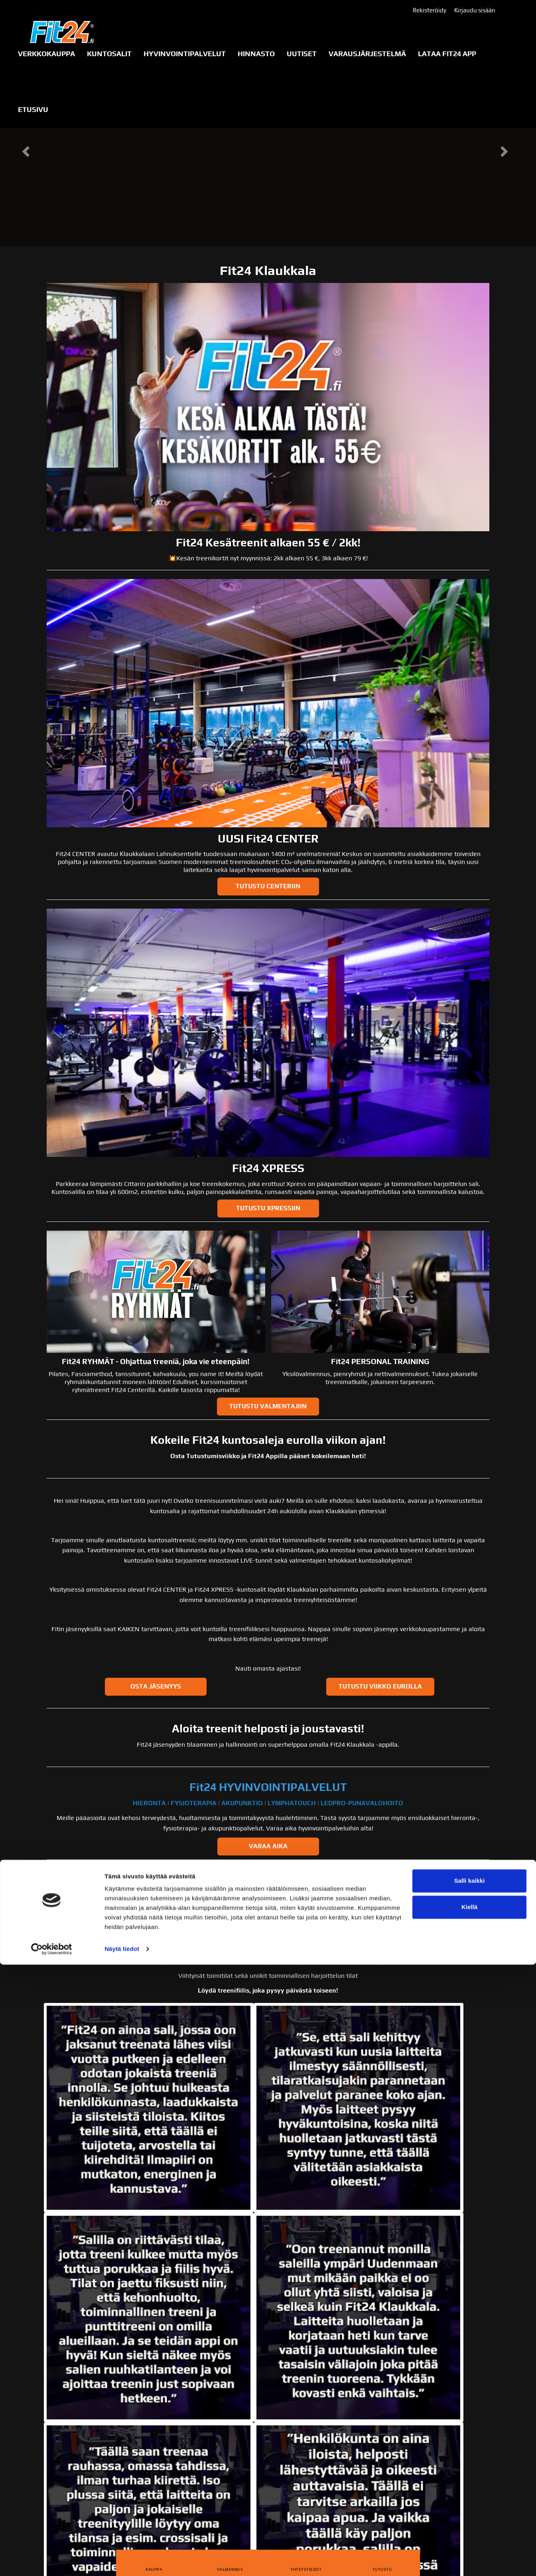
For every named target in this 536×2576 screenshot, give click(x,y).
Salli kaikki (469, 2492)
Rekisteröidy (429, 10)
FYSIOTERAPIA (194, 1803)
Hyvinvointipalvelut (185, 53)
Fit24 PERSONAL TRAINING (380, 1361)
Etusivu (33, 109)
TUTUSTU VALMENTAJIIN (268, 1406)
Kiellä (469, 2518)
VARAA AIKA (268, 1846)
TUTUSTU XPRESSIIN (268, 1208)
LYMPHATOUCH (292, 1803)
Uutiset (302, 53)
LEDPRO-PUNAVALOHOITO (362, 1803)
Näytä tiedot (121, 2560)
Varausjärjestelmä (367, 53)
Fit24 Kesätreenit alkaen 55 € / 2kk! (268, 542)
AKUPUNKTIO (242, 1803)
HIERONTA (149, 1803)
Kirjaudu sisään (474, 10)
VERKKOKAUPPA (46, 53)
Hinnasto (256, 53)
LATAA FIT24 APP (447, 53)
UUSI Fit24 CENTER (268, 838)
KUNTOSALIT (109, 53)
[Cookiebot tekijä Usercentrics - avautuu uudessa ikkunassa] (52, 2560)
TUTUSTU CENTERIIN (268, 886)
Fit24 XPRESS (268, 1168)
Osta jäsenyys (155, 1686)
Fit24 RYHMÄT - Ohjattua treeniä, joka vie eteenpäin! (156, 1361)
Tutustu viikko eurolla (380, 1686)
